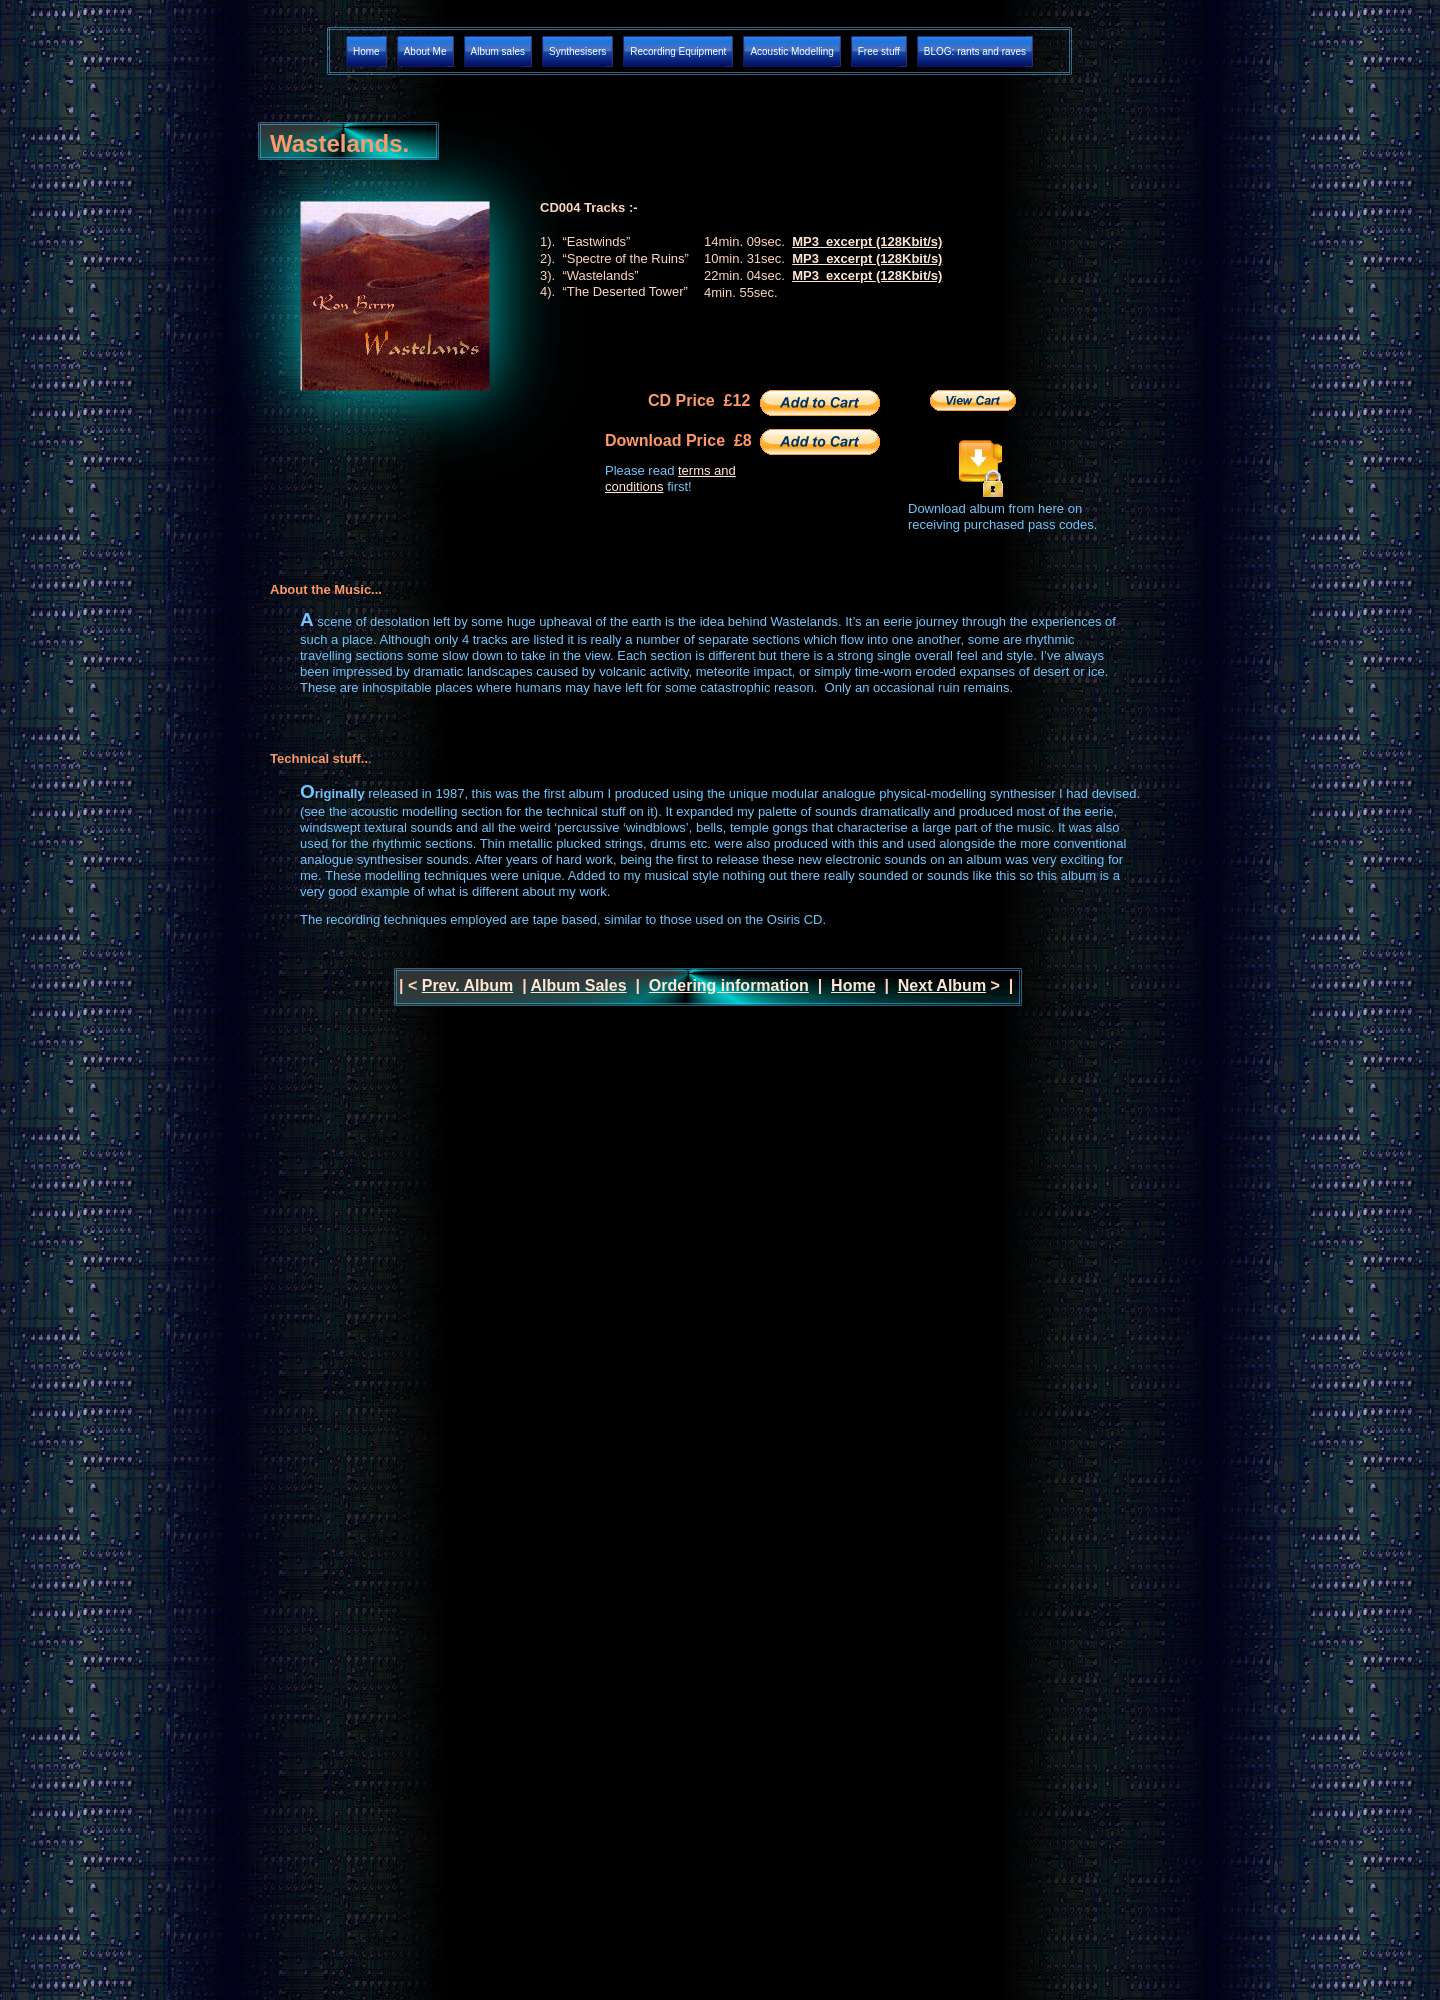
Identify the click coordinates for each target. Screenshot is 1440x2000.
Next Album (942, 985)
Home (853, 985)
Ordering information (729, 985)
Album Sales (579, 985)
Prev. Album (468, 985)
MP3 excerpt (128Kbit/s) (867, 241)
